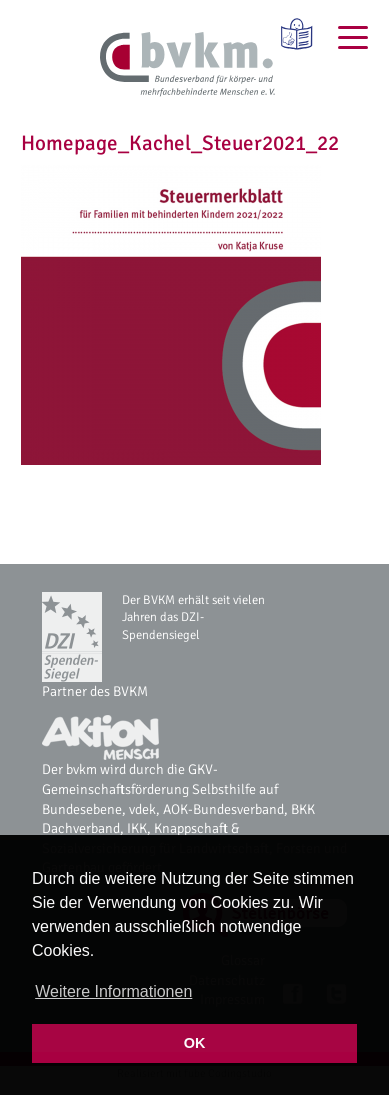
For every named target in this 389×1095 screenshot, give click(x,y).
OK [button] (195, 1043)
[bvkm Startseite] (187, 65)
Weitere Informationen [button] (113, 991)
